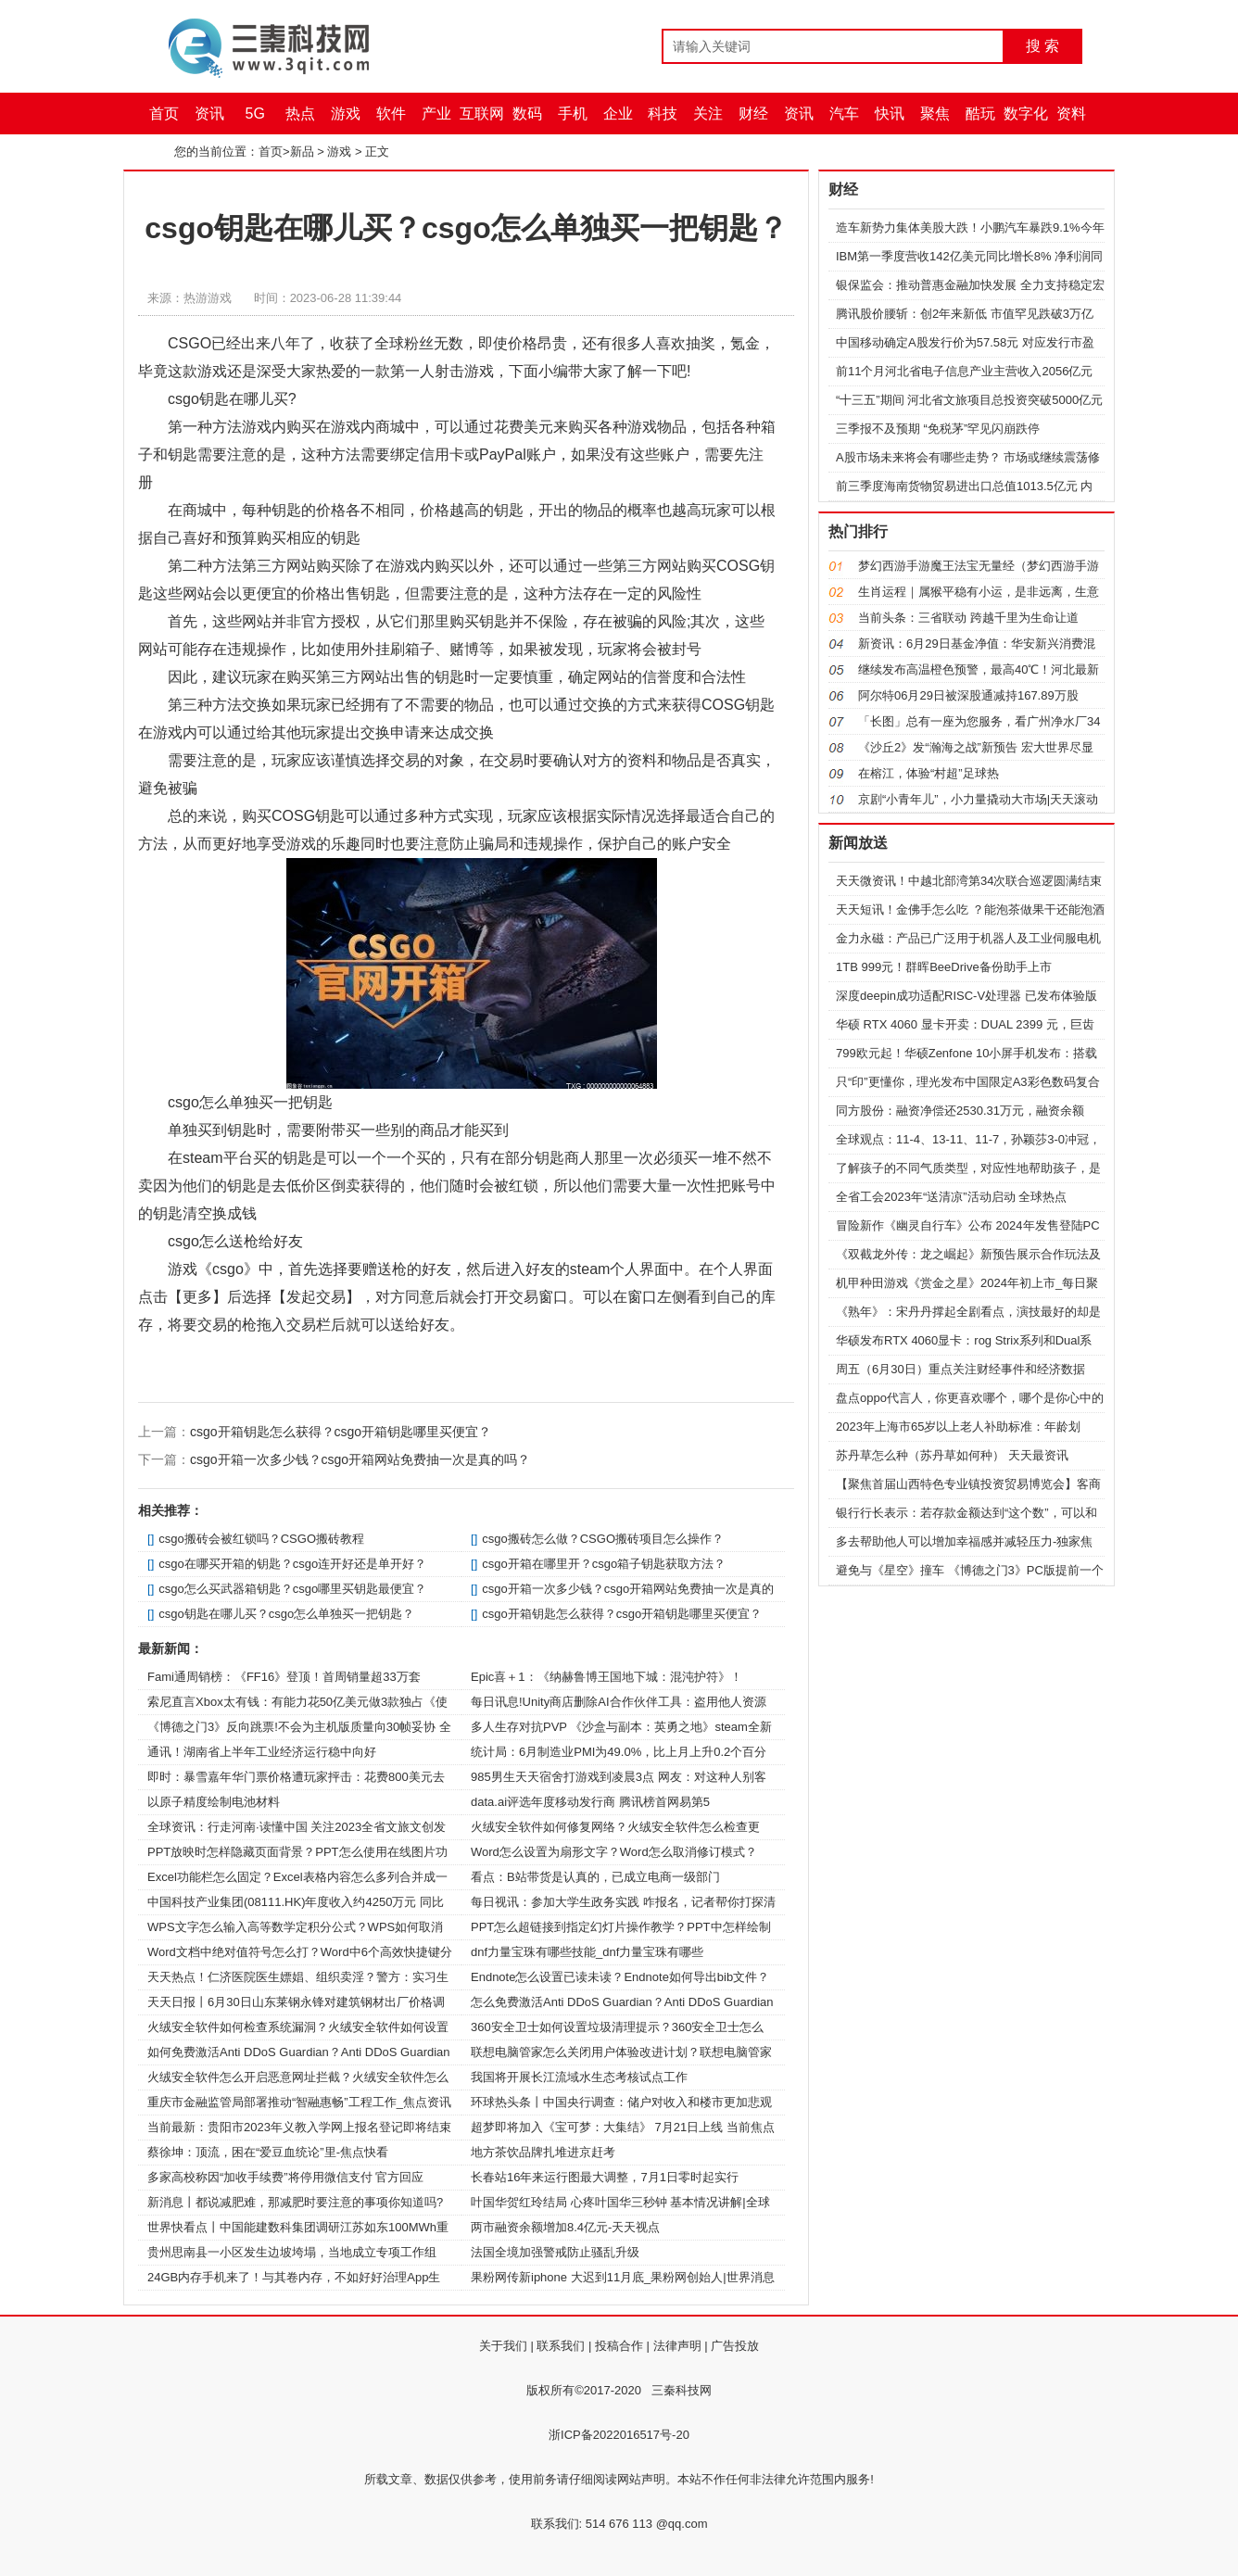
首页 (164, 113)
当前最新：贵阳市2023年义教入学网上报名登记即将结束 (299, 2127)
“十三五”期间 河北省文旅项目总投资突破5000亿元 (969, 400)
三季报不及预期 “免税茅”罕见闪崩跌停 (938, 429)
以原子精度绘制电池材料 (213, 1802)
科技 (662, 113)
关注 (708, 113)
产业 (436, 113)
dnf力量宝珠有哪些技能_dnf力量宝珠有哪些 (587, 1952)
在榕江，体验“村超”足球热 (928, 773)
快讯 (889, 113)
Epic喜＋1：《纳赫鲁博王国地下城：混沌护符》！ (606, 1677)
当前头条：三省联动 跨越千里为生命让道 (968, 618)
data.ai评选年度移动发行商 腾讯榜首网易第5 (590, 1802)
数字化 (1026, 113)
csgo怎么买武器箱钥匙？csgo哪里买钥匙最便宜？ (292, 1589)
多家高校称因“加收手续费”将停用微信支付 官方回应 (285, 2177)
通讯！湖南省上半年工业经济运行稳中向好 (261, 1752)
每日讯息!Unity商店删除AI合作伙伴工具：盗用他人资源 (618, 1702)
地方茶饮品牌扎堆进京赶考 (543, 2152)
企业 (618, 113)
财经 (753, 113)
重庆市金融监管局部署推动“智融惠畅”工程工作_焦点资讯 (299, 2102)
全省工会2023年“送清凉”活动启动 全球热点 (951, 1197)
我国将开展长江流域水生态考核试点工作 (579, 2077)
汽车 (844, 113)
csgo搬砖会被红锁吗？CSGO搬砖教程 (261, 1539)
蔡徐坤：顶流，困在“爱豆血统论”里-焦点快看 (267, 2152)
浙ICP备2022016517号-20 (619, 2435)
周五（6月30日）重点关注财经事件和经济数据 (960, 1369)
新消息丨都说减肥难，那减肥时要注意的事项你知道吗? (295, 2202)
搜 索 (1042, 46)
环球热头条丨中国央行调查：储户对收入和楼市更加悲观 (621, 2102)
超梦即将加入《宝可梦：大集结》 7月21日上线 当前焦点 (623, 2127)
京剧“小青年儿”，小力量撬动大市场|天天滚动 (978, 799)
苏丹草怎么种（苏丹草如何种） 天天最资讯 (952, 1455)
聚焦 (935, 113)
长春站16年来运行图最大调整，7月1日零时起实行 (605, 2177)
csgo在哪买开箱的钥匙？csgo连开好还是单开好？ (292, 1564)
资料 (1071, 113)
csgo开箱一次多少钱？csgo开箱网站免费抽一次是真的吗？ (360, 1459)
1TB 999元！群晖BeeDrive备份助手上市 (944, 967)
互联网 (482, 113)
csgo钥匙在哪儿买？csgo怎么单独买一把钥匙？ (286, 1614)
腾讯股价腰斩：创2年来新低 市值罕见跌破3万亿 (964, 314)
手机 (572, 113)
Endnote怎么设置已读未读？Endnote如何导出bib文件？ (620, 1977)
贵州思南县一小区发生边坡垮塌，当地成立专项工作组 (291, 2252)
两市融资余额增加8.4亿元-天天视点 (565, 2227)
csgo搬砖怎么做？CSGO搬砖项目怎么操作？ (603, 1539)
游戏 (345, 113)
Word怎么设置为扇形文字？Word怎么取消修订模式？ (614, 1852)
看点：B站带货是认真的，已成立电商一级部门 (595, 1877)
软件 (391, 113)
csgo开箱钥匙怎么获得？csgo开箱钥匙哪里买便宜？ (340, 1431)
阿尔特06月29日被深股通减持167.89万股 (968, 695)
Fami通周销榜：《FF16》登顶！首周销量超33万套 (284, 1677)
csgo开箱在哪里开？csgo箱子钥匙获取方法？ (604, 1564)
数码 (527, 113)
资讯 (209, 113)
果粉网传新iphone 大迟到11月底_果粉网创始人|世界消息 (623, 2277)
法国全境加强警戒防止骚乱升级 (555, 2252)
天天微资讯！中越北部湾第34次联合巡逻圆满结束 (969, 881)
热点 (300, 113)
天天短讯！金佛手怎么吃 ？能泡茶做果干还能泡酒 (970, 909)
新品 (302, 151)
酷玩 (980, 113)
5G (255, 113)
